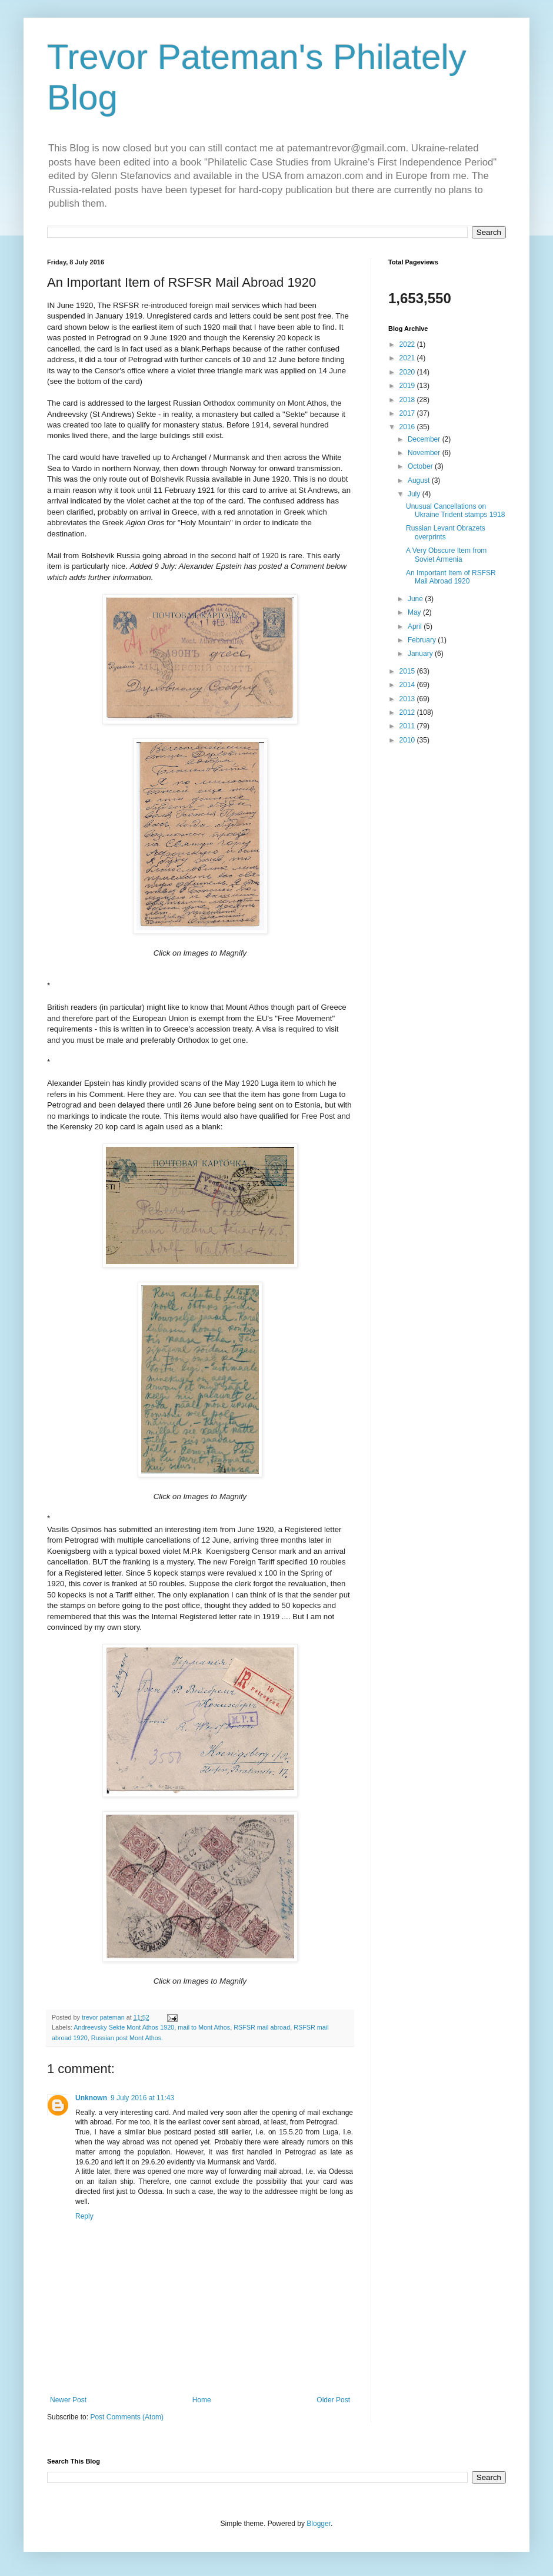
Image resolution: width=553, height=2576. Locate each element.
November (425, 453)
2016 (408, 427)
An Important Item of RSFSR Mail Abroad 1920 (451, 577)
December (425, 439)
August (420, 480)
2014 (408, 685)
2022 (408, 344)
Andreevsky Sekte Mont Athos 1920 (124, 2027)
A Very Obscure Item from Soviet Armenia (446, 554)
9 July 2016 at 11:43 (142, 2098)
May (415, 612)
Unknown (91, 2098)
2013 (408, 699)
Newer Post (68, 2400)
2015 (408, 671)
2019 (408, 386)
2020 (408, 372)
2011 (408, 726)
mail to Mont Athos (204, 2027)
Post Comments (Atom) (127, 2417)
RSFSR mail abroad (262, 2027)
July (415, 494)
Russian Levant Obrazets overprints (445, 532)
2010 (408, 740)
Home (201, 2400)
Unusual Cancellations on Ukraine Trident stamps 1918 (455, 510)
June (416, 599)
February (423, 640)
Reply (84, 2216)
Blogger (319, 2523)
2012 (408, 712)
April (416, 626)
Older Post (333, 2400)
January (421, 653)
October (421, 466)
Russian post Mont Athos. (127, 2037)
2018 (408, 400)
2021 (408, 358)
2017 (408, 413)
